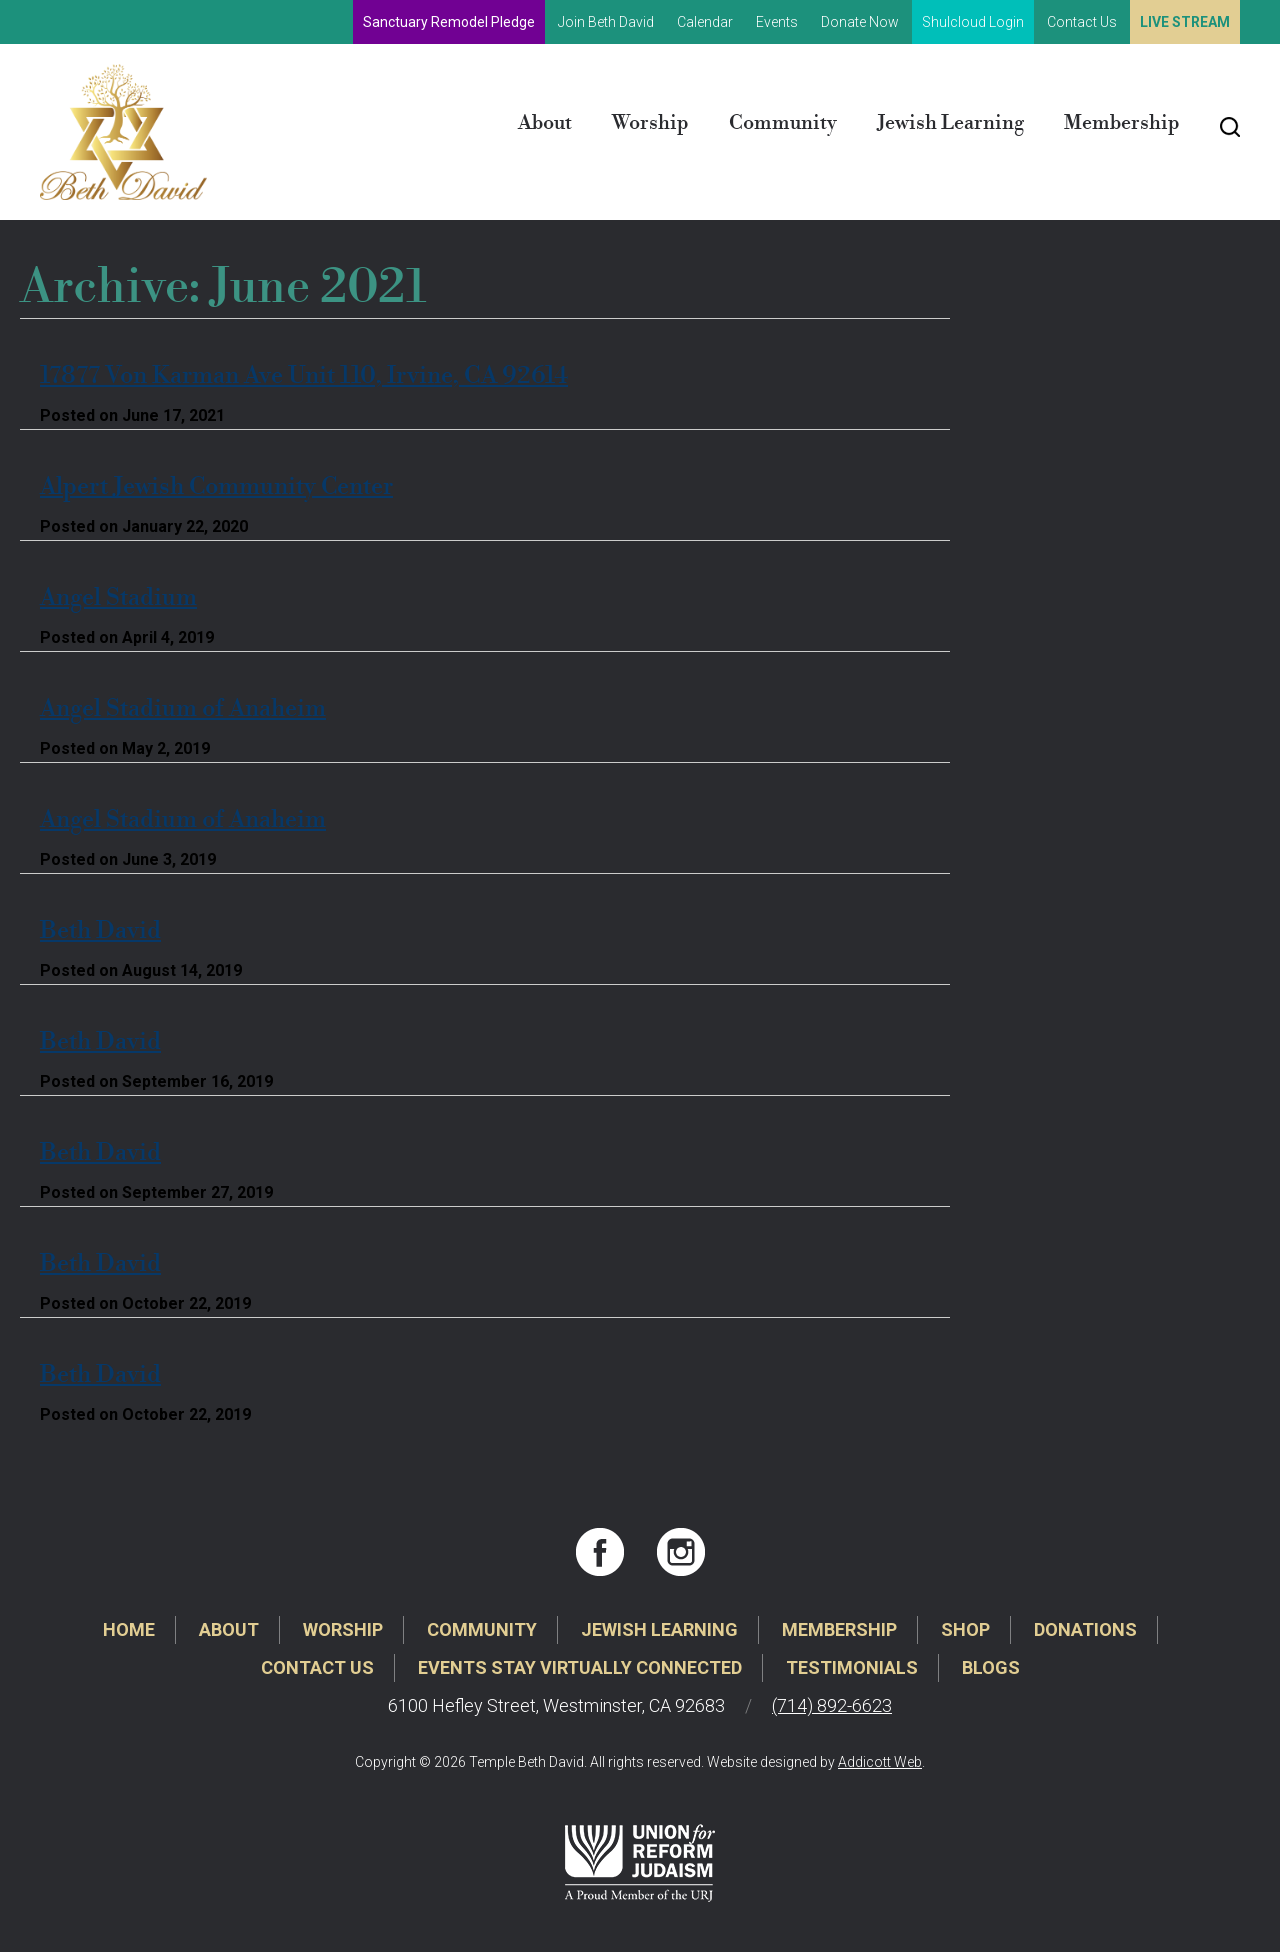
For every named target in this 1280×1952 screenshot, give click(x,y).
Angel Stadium (118, 598)
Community (783, 123)
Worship (650, 123)
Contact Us (1082, 22)
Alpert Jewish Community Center (216, 487)
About (545, 123)
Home (129, 1629)
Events (777, 22)
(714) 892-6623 (832, 1705)
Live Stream (1185, 22)
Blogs (991, 1667)
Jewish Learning (950, 123)
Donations (1085, 1629)
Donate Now (860, 22)
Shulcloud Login (973, 22)
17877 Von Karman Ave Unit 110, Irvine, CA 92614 (304, 376)
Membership (1122, 123)
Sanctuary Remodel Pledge (449, 22)
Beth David (100, 931)
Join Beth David (606, 22)
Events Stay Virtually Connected (580, 1667)
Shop (965, 1629)
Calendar (705, 22)
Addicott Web (880, 1762)
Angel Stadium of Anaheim (183, 709)
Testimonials (852, 1667)
